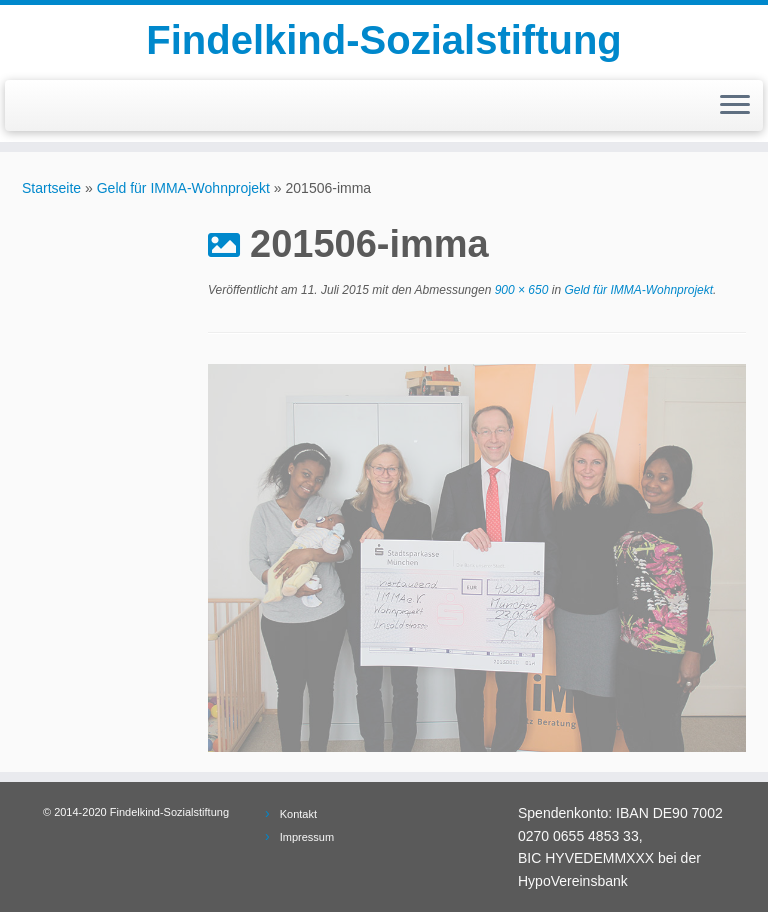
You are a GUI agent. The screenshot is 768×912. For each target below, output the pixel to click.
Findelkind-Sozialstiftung (384, 40)
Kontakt (298, 814)
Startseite (51, 188)
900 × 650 (519, 290)
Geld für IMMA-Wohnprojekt (183, 188)
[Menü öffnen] (735, 106)
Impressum (307, 837)
